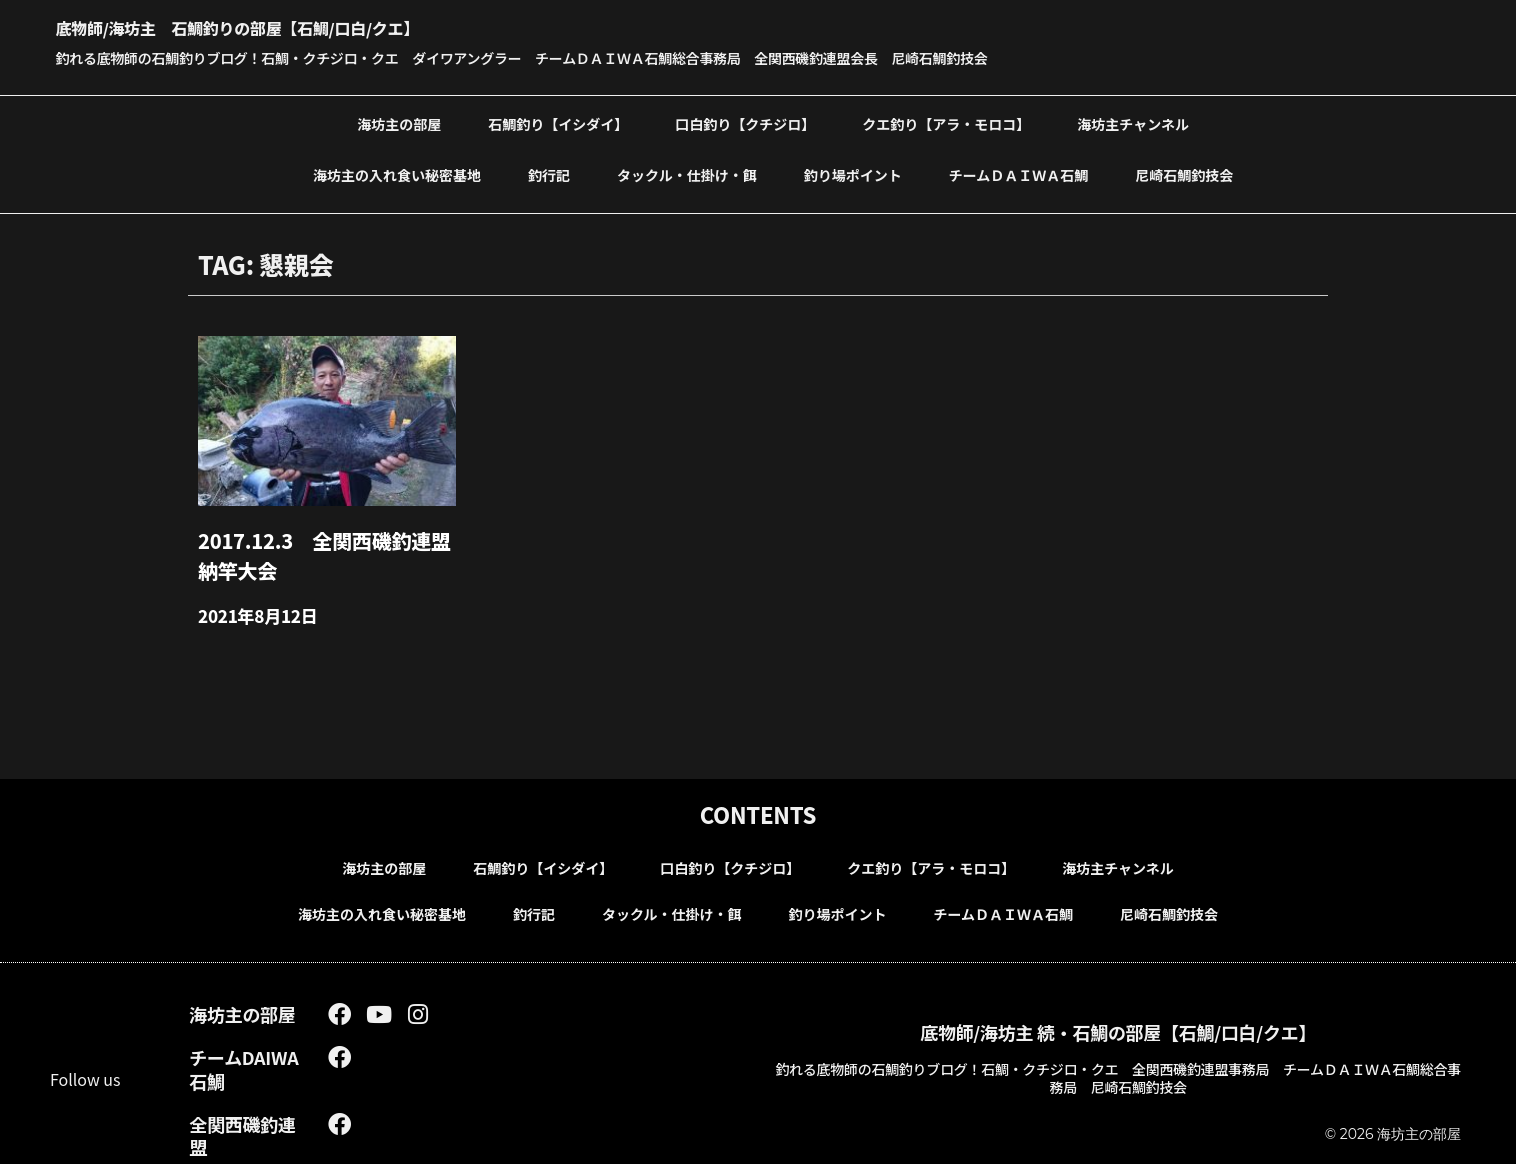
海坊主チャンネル (1133, 122)
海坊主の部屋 (399, 122)
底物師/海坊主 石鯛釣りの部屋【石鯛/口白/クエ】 (306, 25)
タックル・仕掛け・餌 (687, 173)
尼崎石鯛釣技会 (1184, 173)
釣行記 (549, 173)
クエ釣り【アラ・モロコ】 (946, 122)
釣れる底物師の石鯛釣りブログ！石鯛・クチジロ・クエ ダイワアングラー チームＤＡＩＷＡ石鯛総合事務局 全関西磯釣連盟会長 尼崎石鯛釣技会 (589, 57)
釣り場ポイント (853, 173)
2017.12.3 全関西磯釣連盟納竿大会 (321, 547)
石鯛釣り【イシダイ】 (558, 122)
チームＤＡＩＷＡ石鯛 (1019, 173)
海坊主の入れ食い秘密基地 (397, 173)
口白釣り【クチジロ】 (745, 122)
